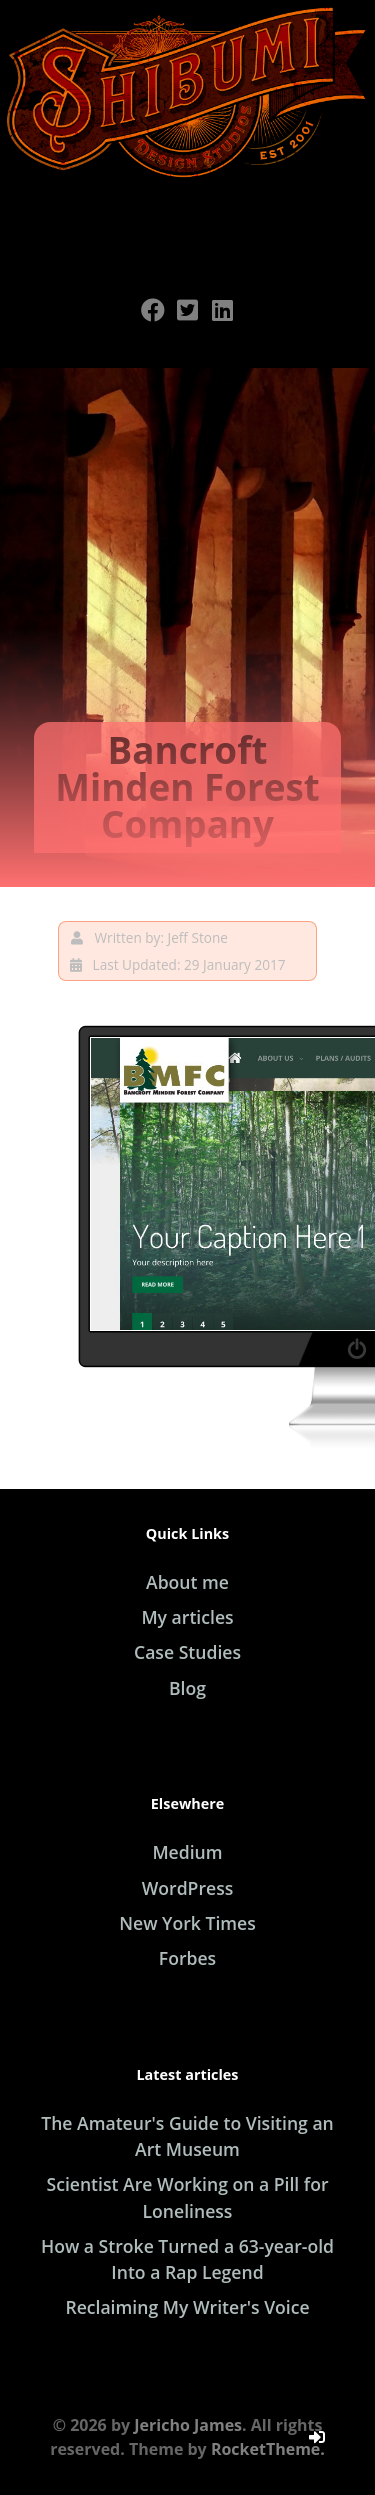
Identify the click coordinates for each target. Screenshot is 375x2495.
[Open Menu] (188, 223)
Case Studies (187, 1652)
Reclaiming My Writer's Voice (187, 2307)
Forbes (187, 1958)
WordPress (188, 1888)
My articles (187, 1617)
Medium (187, 1852)
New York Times (187, 1923)
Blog (187, 1688)
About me (187, 1582)
